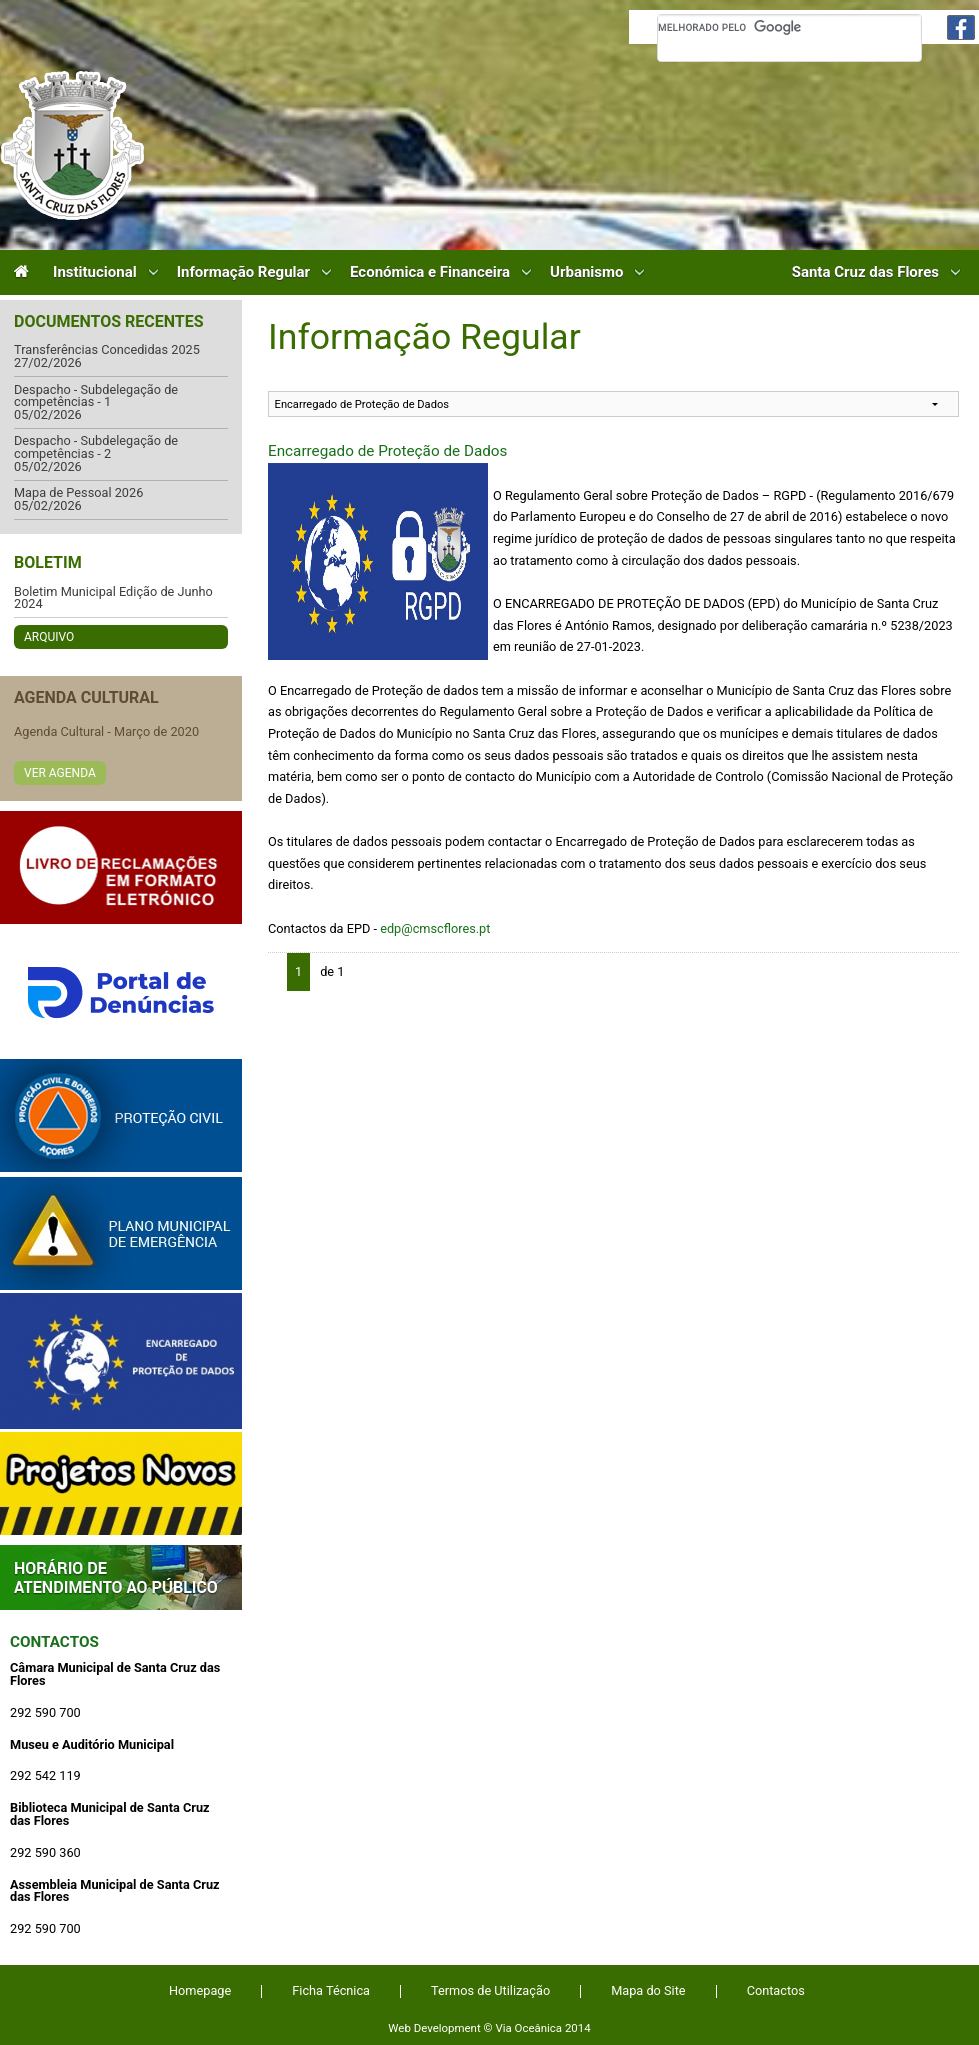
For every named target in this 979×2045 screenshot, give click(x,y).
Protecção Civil (121, 1115)
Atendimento (121, 1577)
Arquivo (49, 637)
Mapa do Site (648, 1990)
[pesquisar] (789, 27)
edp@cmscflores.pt (435, 928)
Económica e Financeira (430, 272)
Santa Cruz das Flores (865, 272)
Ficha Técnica (331, 1990)
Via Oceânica (528, 2028)
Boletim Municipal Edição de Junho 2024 (113, 598)
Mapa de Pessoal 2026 (78, 493)
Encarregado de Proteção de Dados (387, 451)
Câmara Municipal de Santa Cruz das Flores (72, 145)
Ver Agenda (60, 773)
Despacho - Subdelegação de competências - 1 (96, 396)
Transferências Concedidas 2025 (107, 350)
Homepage (200, 1990)
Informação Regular (243, 272)
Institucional (95, 272)
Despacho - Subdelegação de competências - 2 (96, 447)
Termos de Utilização (490, 1990)
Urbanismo (586, 272)
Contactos (54, 1642)
